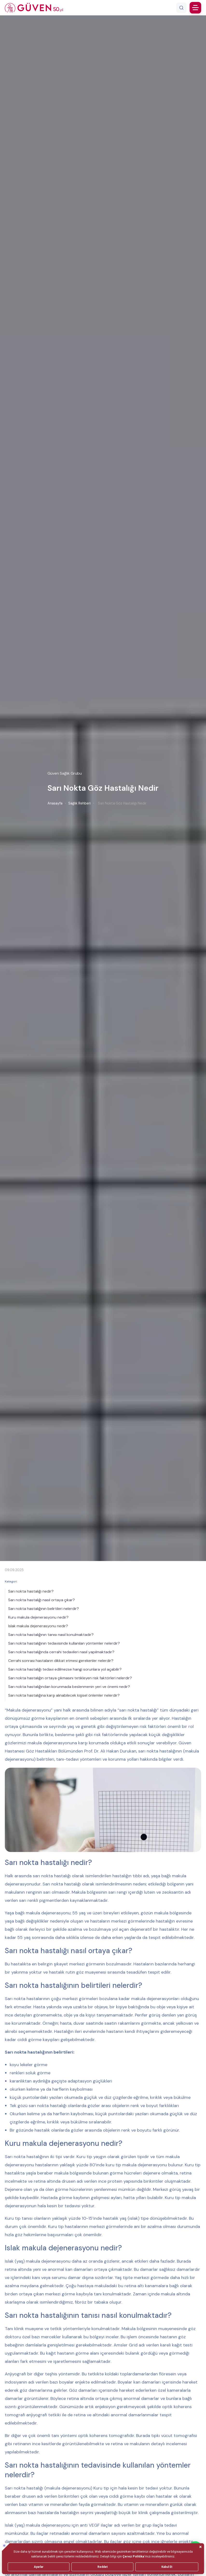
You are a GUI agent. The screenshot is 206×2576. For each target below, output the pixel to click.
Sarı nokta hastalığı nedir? (31, 1591)
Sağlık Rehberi (79, 803)
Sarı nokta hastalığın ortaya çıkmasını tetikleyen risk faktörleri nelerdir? (70, 1677)
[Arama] (181, 7)
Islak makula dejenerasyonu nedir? (38, 1625)
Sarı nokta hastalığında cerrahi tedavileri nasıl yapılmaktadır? (61, 1651)
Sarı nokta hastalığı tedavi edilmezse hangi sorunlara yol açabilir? (65, 1669)
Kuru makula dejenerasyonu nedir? (38, 1617)
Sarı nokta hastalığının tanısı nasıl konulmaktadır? (51, 1634)
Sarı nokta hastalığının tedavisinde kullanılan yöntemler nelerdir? (64, 1643)
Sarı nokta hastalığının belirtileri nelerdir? (43, 1608)
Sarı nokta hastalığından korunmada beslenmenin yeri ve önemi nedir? (69, 1686)
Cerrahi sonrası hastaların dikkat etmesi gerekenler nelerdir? (60, 1660)
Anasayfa (55, 803)
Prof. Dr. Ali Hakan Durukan (110, 1751)
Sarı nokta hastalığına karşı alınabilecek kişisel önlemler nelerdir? (64, 1695)
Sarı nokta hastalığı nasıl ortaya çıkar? (41, 1599)
